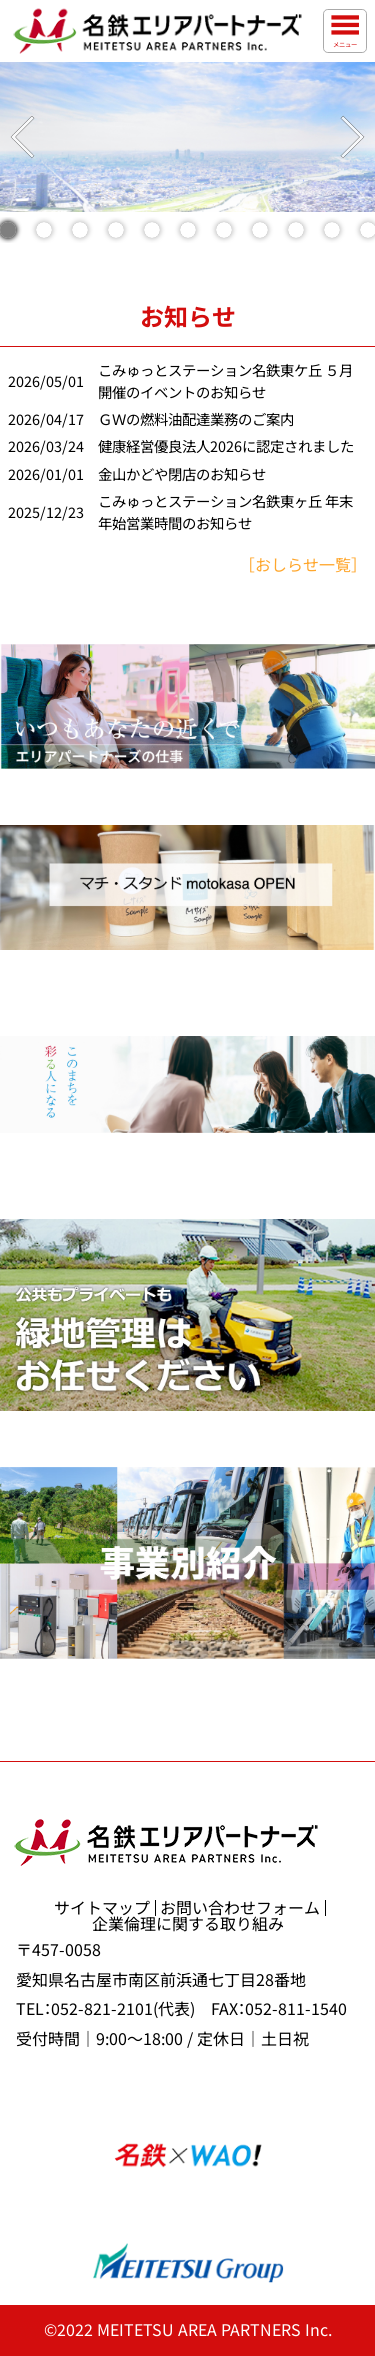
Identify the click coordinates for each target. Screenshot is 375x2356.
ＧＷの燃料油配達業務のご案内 (196, 419)
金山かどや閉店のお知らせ (182, 474)
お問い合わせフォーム (240, 1908)
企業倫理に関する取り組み (188, 1924)
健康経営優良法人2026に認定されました (226, 446)
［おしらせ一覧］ (303, 565)
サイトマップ (102, 1908)
